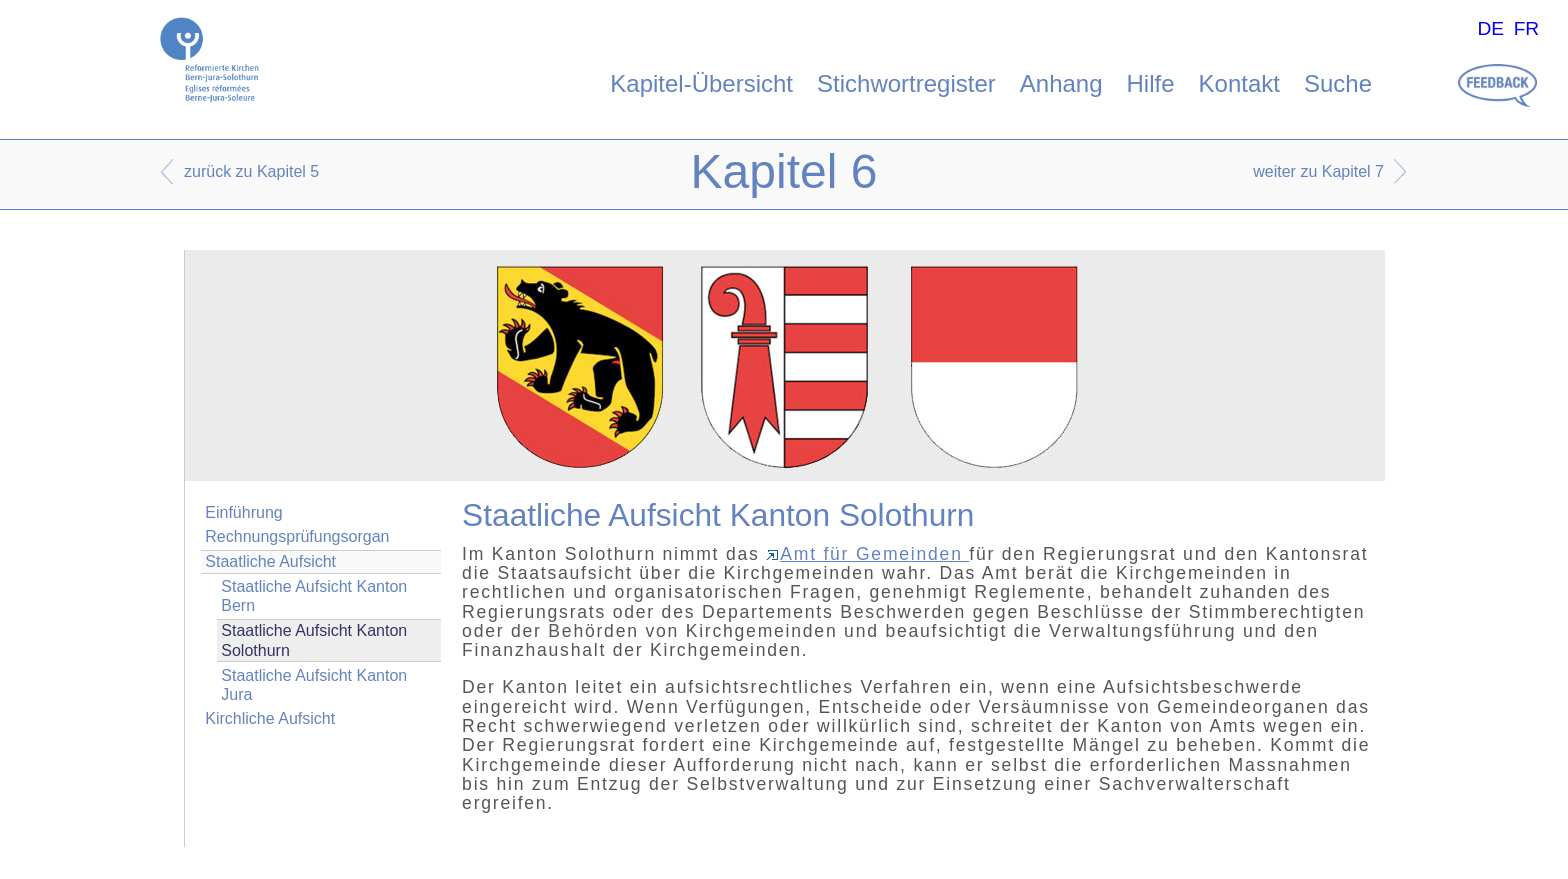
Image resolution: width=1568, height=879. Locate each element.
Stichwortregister (906, 83)
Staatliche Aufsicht (270, 561)
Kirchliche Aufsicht (270, 718)
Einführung (243, 512)
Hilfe (1151, 83)
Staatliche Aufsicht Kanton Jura (314, 685)
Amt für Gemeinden (867, 554)
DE (1490, 28)
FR (1527, 28)
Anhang (1061, 83)
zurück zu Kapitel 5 (251, 171)
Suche (1338, 83)
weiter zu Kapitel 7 (1318, 171)
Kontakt (1239, 83)
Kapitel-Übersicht (701, 83)
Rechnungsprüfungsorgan (297, 536)
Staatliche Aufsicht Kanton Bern (314, 596)
